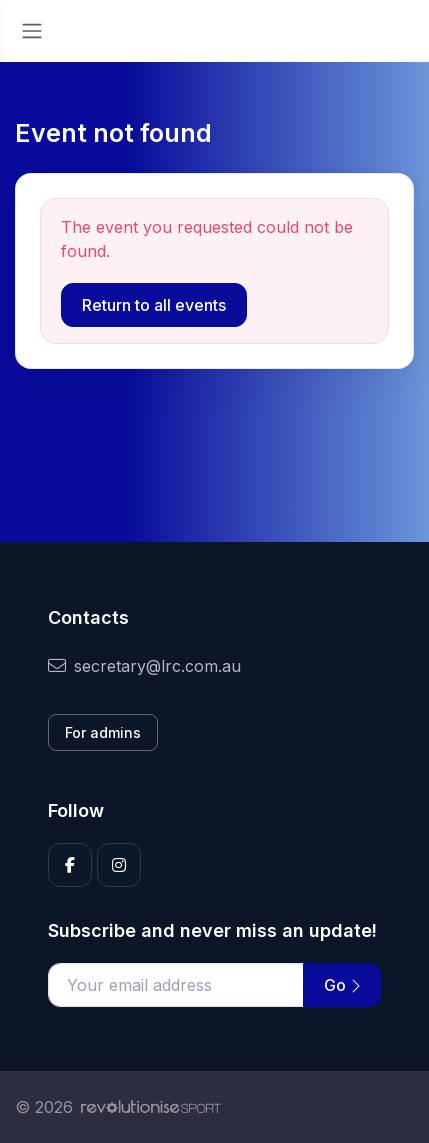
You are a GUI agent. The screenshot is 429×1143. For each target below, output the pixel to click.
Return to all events (154, 305)
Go (342, 985)
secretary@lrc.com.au (144, 666)
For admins (103, 732)
